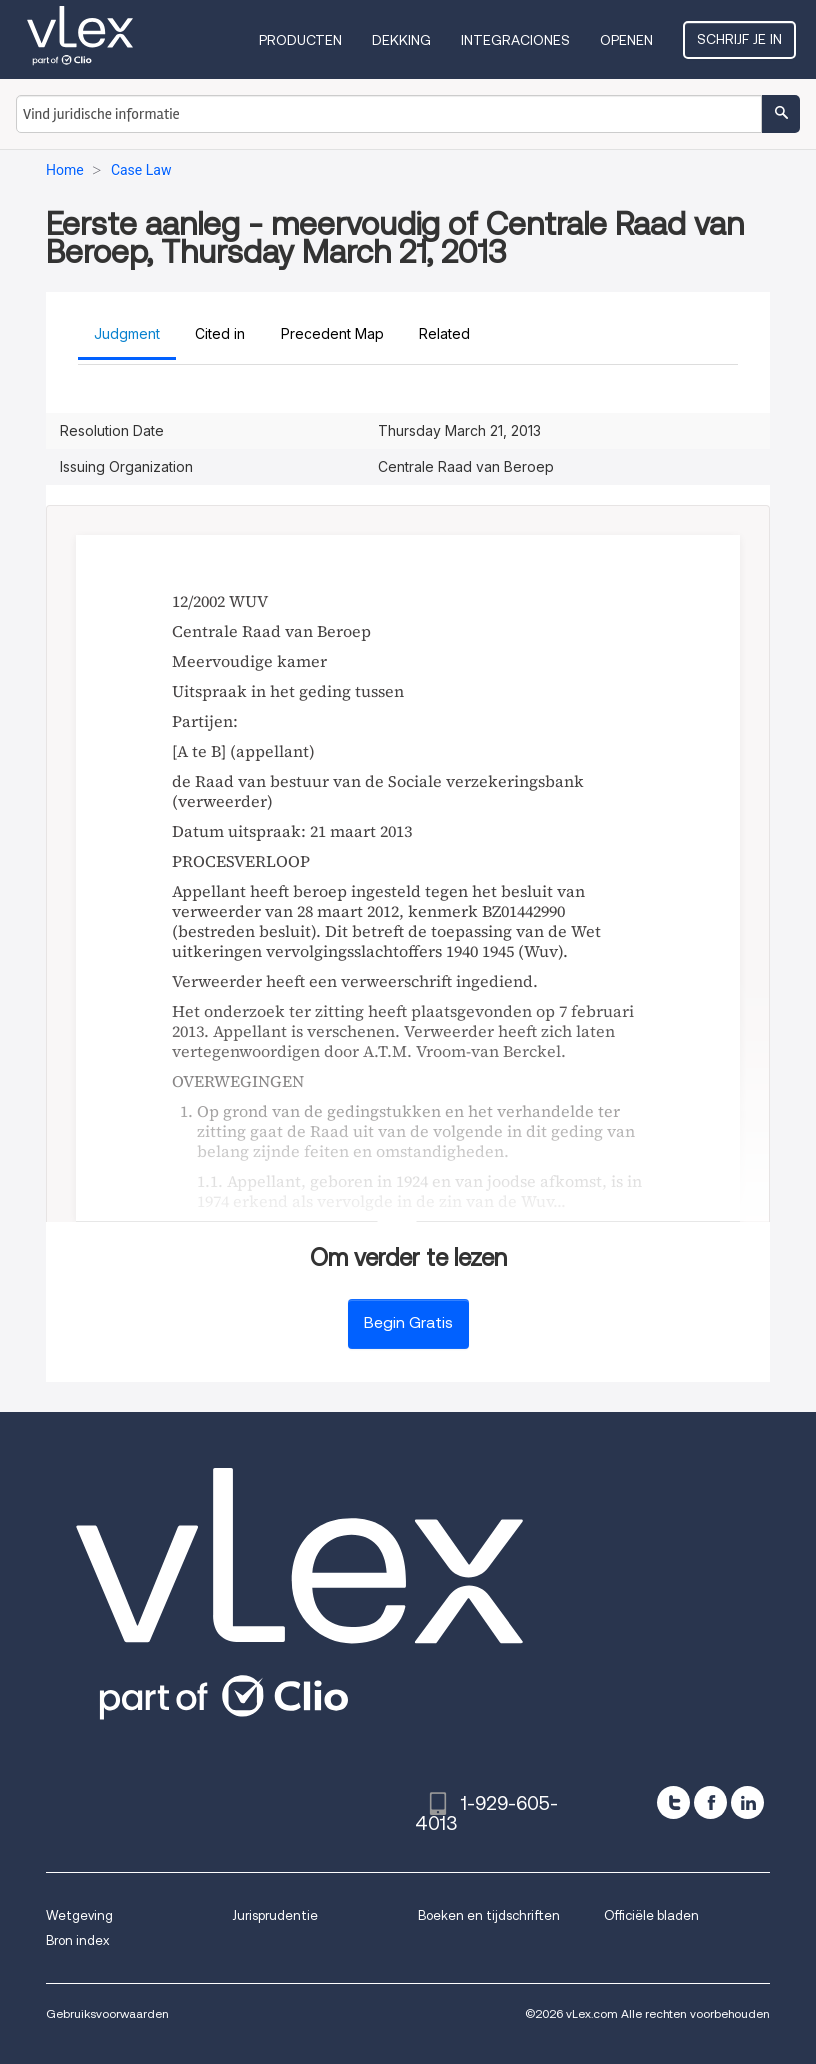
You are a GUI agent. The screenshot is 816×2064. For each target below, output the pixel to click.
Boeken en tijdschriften (489, 1915)
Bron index (77, 1940)
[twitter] (673, 1802)
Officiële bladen (651, 1915)
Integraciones (515, 40)
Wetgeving (79, 1915)
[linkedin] (747, 1802)
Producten (300, 40)
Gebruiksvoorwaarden (107, 2013)
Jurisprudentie (275, 1915)
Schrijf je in (739, 39)
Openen (626, 40)
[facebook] (710, 1802)
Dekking (401, 40)
